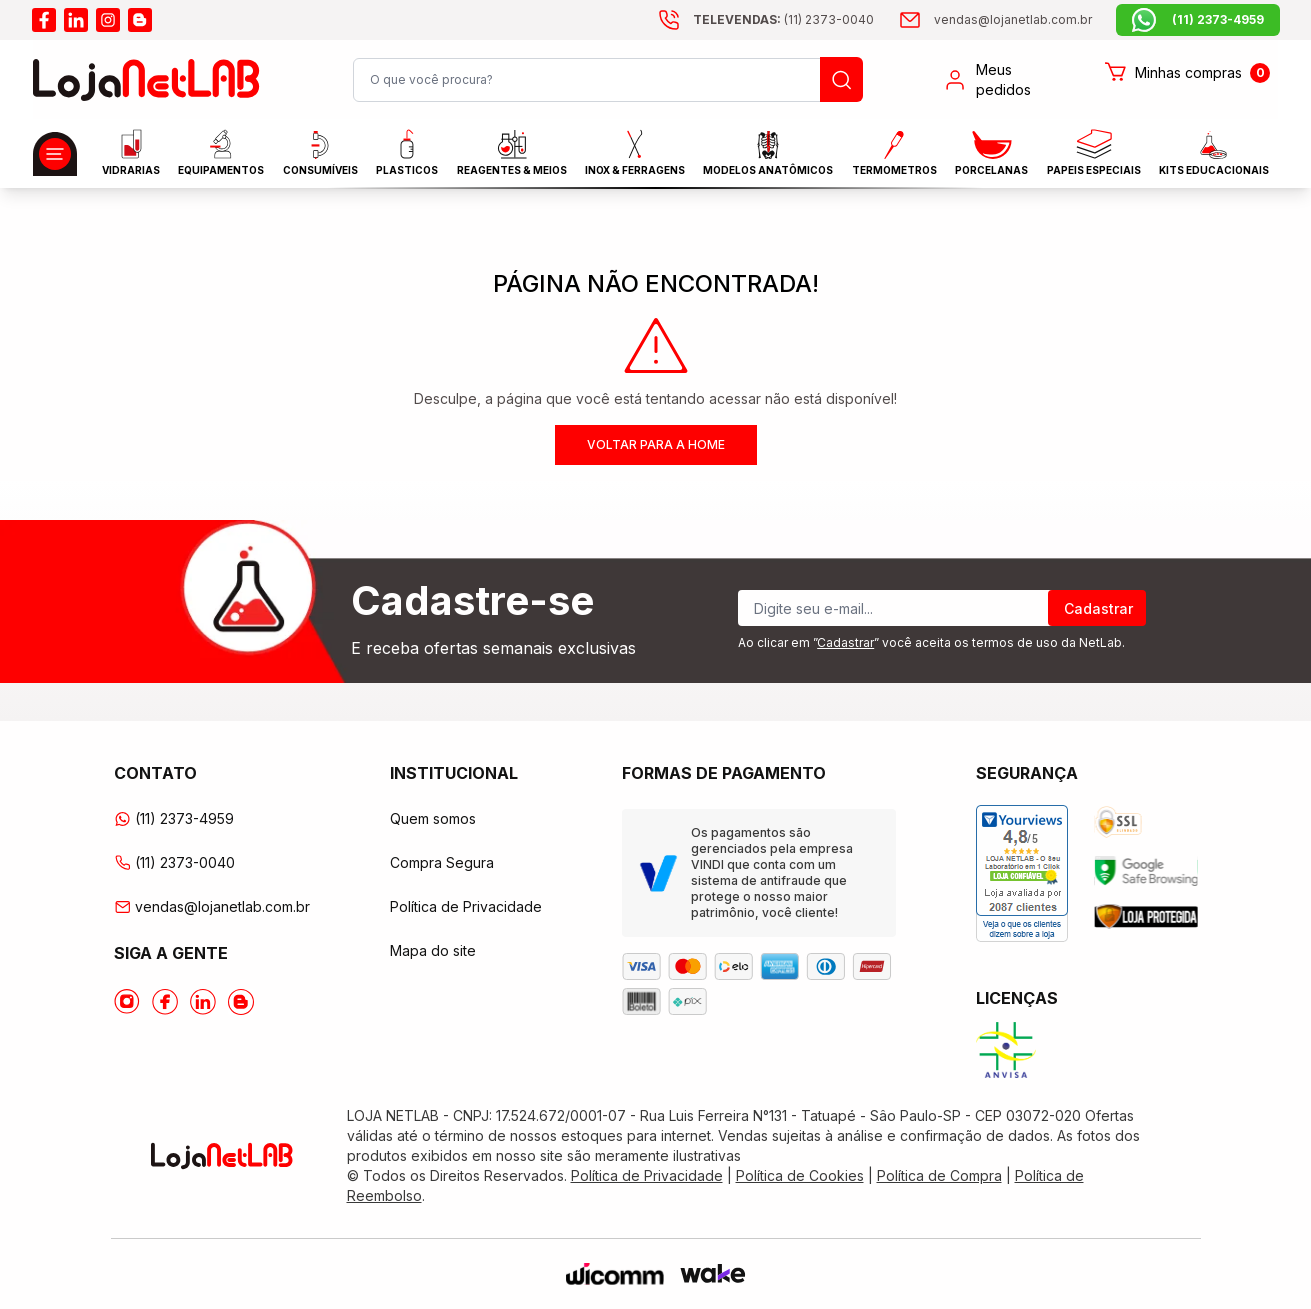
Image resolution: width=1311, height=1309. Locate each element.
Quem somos (433, 818)
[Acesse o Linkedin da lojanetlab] (203, 1002)
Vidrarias (131, 152)
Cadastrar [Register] (1098, 608)
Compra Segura (442, 862)
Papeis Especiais (1094, 152)
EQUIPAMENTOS (221, 152)
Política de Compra (939, 1175)
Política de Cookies (800, 1175)
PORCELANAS (991, 153)
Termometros (894, 153)
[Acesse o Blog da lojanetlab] (241, 1002)
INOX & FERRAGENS (635, 152)
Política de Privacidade (466, 906)
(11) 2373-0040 (174, 862)
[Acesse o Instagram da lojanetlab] (127, 1002)
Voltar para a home (656, 444)
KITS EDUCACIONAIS (1214, 153)
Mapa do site (433, 950)
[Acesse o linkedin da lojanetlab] (76, 20)
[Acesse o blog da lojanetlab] (140, 20)
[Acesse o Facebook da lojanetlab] (165, 1002)
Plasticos (407, 152)
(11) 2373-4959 (174, 818)
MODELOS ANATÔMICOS (768, 153)
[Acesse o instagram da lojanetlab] (108, 20)
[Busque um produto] (841, 79)
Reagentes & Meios (512, 153)
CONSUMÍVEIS (320, 153)
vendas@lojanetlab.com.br (212, 906)
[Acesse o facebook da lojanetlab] (44, 20)
